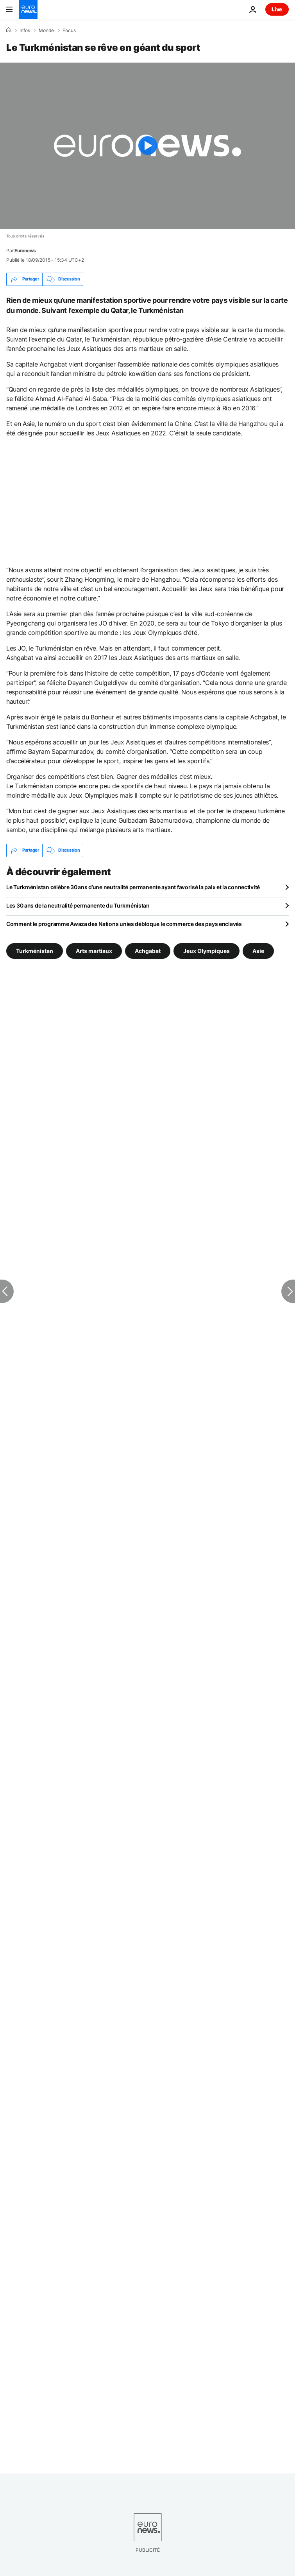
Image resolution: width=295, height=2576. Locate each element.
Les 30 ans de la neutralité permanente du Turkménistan (78, 905)
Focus (69, 30)
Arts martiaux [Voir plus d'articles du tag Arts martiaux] (94, 950)
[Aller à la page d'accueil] (28, 9)
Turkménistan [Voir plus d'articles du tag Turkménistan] (34, 950)
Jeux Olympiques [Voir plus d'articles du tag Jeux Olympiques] (206, 950)
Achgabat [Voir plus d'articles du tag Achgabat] (148, 950)
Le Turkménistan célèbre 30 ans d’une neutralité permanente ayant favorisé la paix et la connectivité (133, 887)
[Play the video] (147, 146)
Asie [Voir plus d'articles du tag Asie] (258, 950)
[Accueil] (8, 30)
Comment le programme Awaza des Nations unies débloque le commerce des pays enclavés (124, 923)
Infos (25, 30)
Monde (46, 30)
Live (277, 9)
